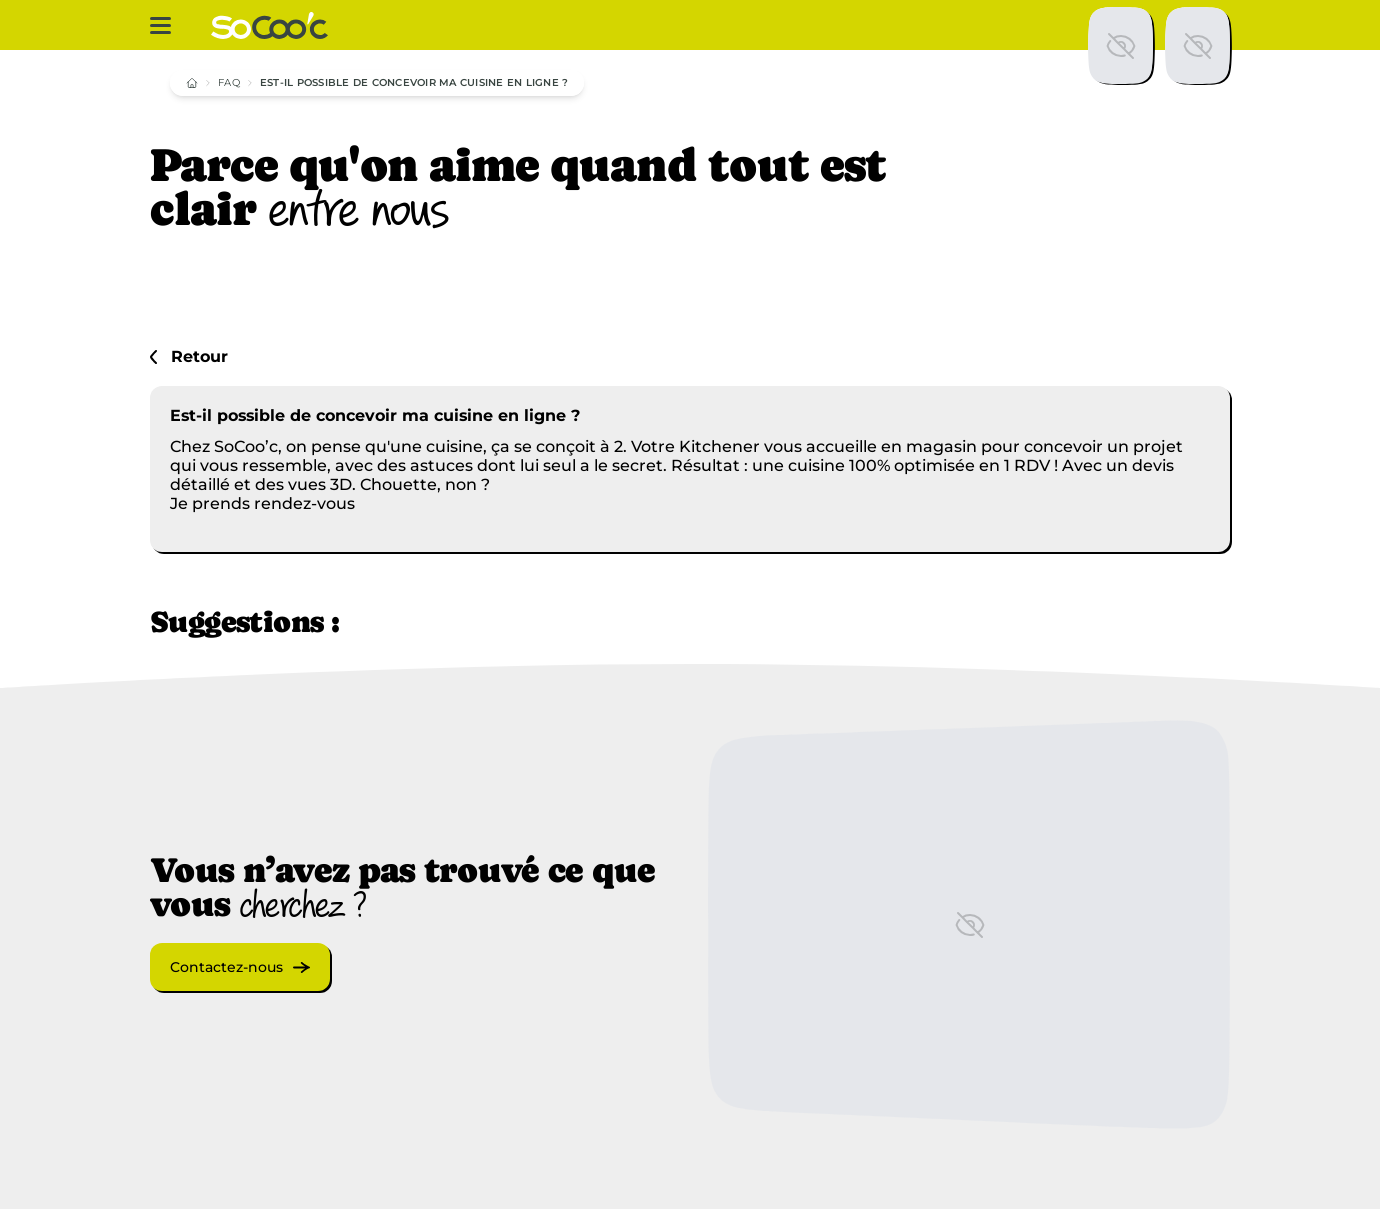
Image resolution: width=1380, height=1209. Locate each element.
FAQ (229, 82)
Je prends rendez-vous (262, 503)
